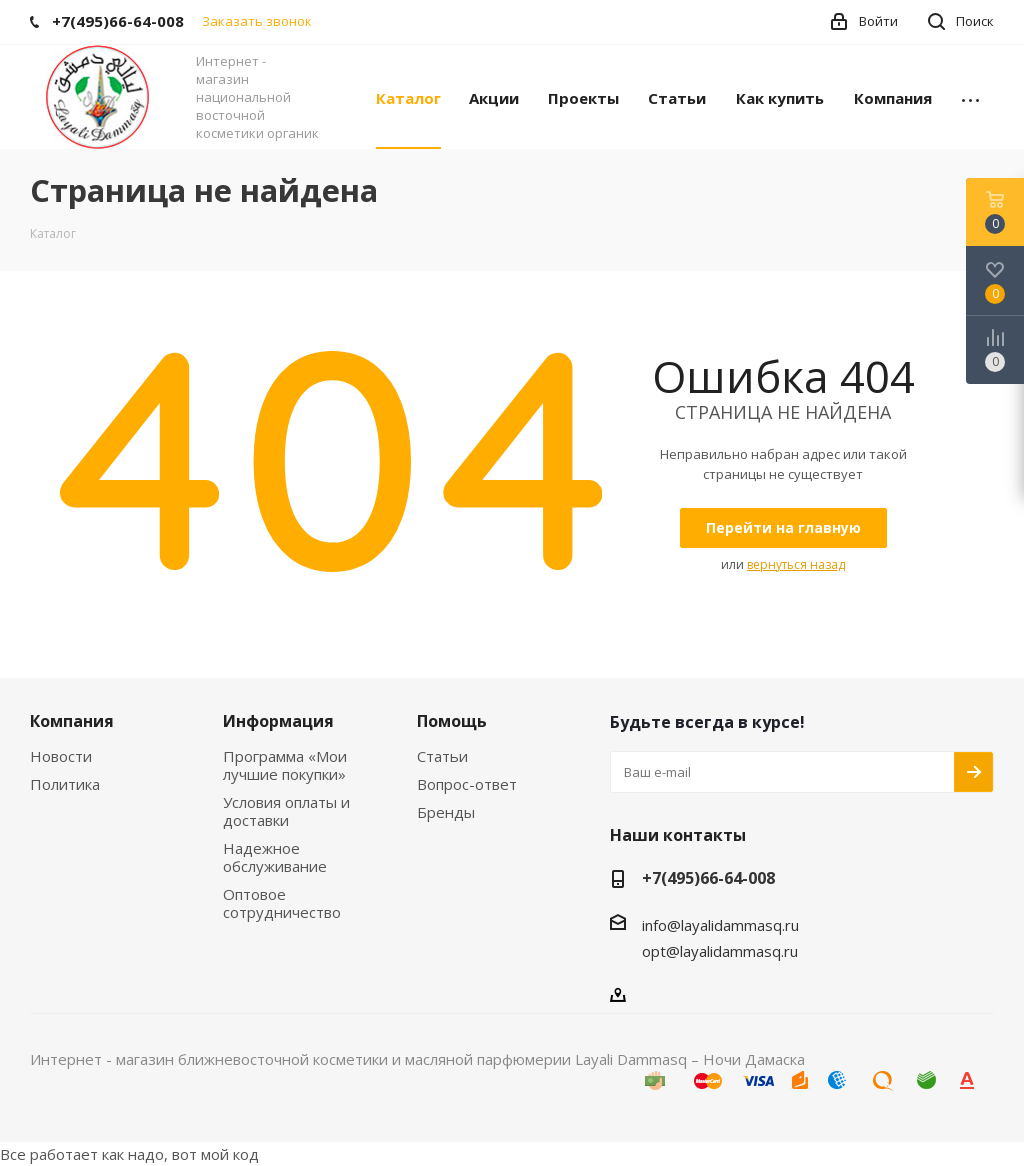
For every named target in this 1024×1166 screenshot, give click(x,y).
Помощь (452, 721)
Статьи (442, 756)
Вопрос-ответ (467, 784)
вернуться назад (796, 564)
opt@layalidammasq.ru (720, 951)
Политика (65, 784)
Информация (278, 721)
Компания (72, 721)
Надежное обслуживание (275, 857)
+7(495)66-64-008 (708, 878)
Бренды (446, 812)
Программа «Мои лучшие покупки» (285, 765)
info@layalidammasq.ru (720, 925)
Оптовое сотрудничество (282, 903)
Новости (61, 756)
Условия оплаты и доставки (286, 811)
